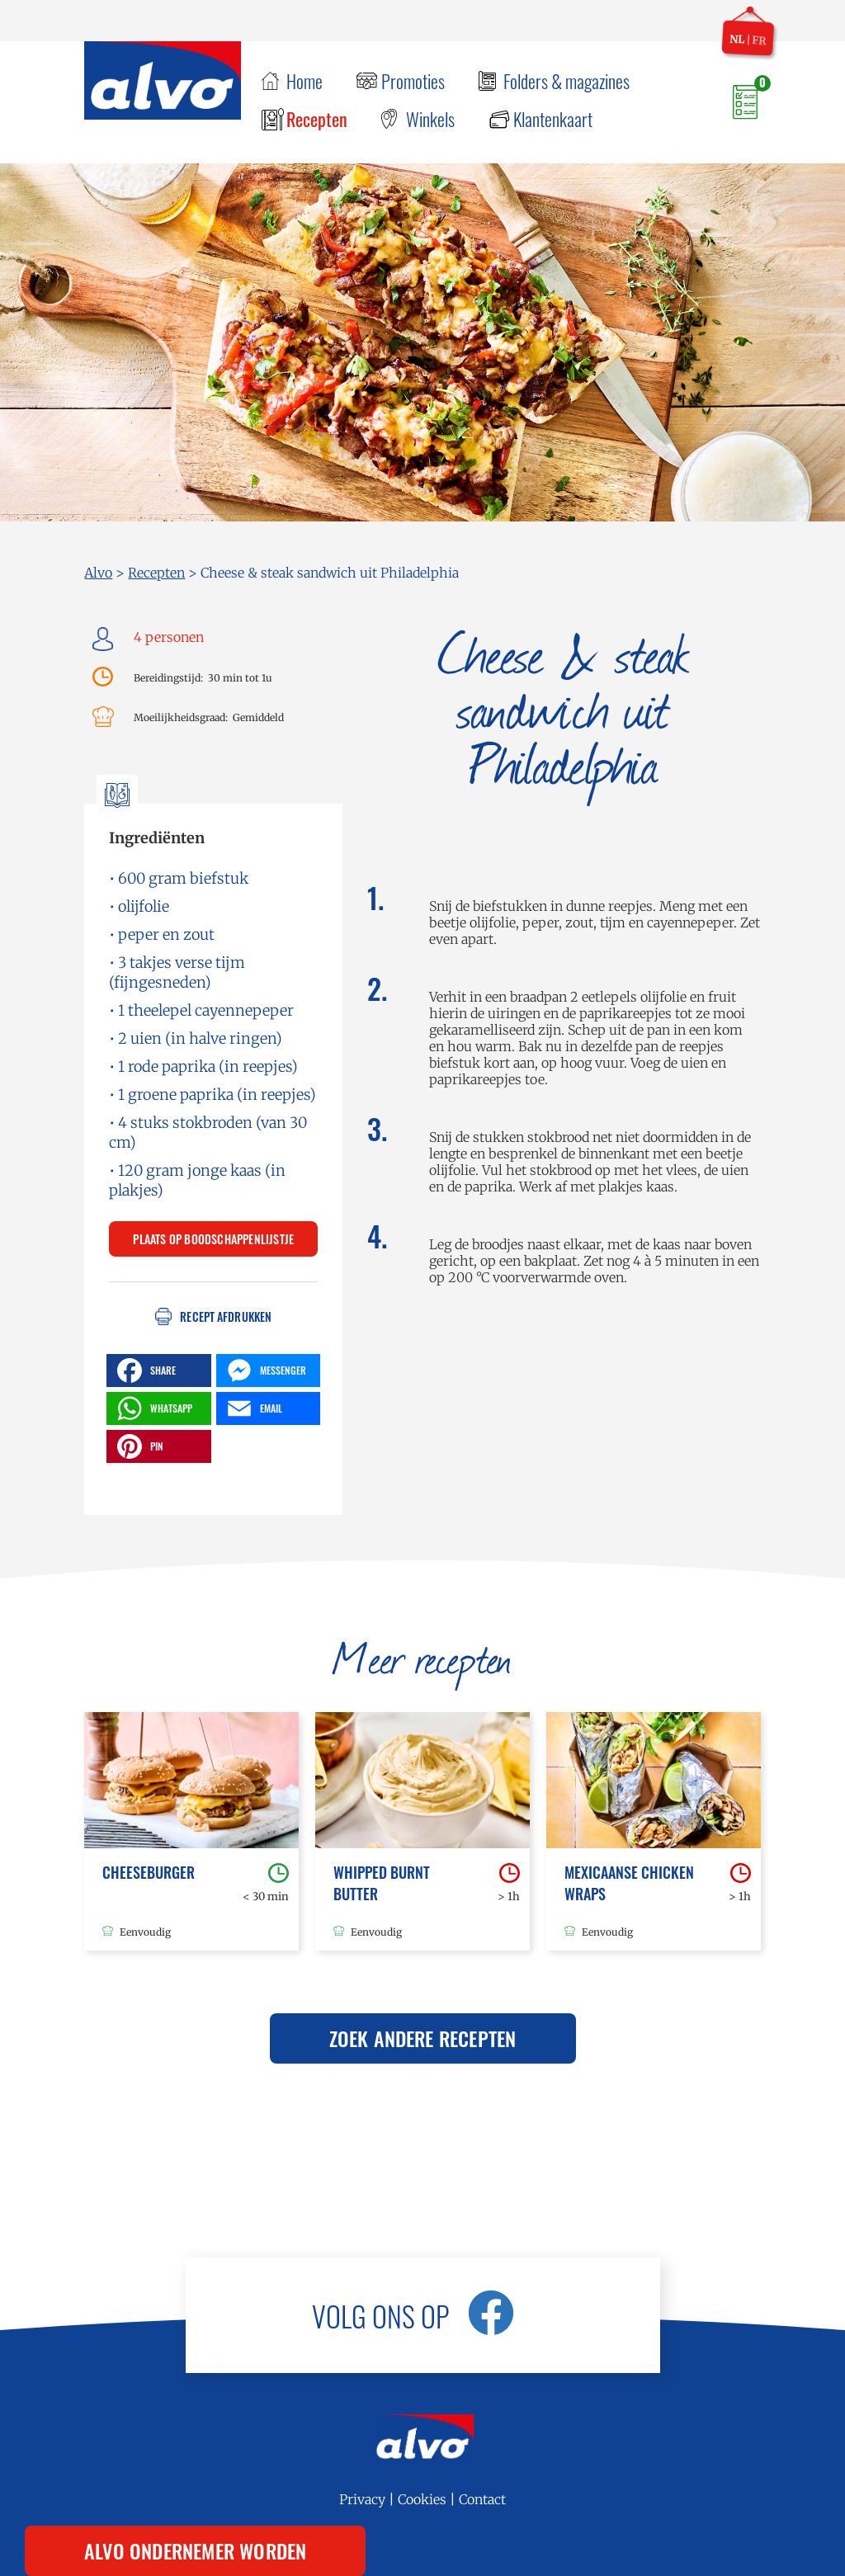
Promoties (413, 81)
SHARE (144, 1370)
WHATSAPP (152, 1408)
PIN (138, 1446)
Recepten (316, 119)
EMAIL (252, 1408)
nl (737, 38)
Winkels (430, 119)
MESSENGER (264, 1370)
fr (759, 40)
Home (304, 81)
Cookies (422, 2499)
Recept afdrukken (225, 1316)
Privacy (362, 2499)
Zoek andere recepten (423, 2038)
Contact (482, 2499)
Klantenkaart (552, 119)
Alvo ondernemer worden (195, 2550)
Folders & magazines (566, 81)
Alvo (98, 572)
